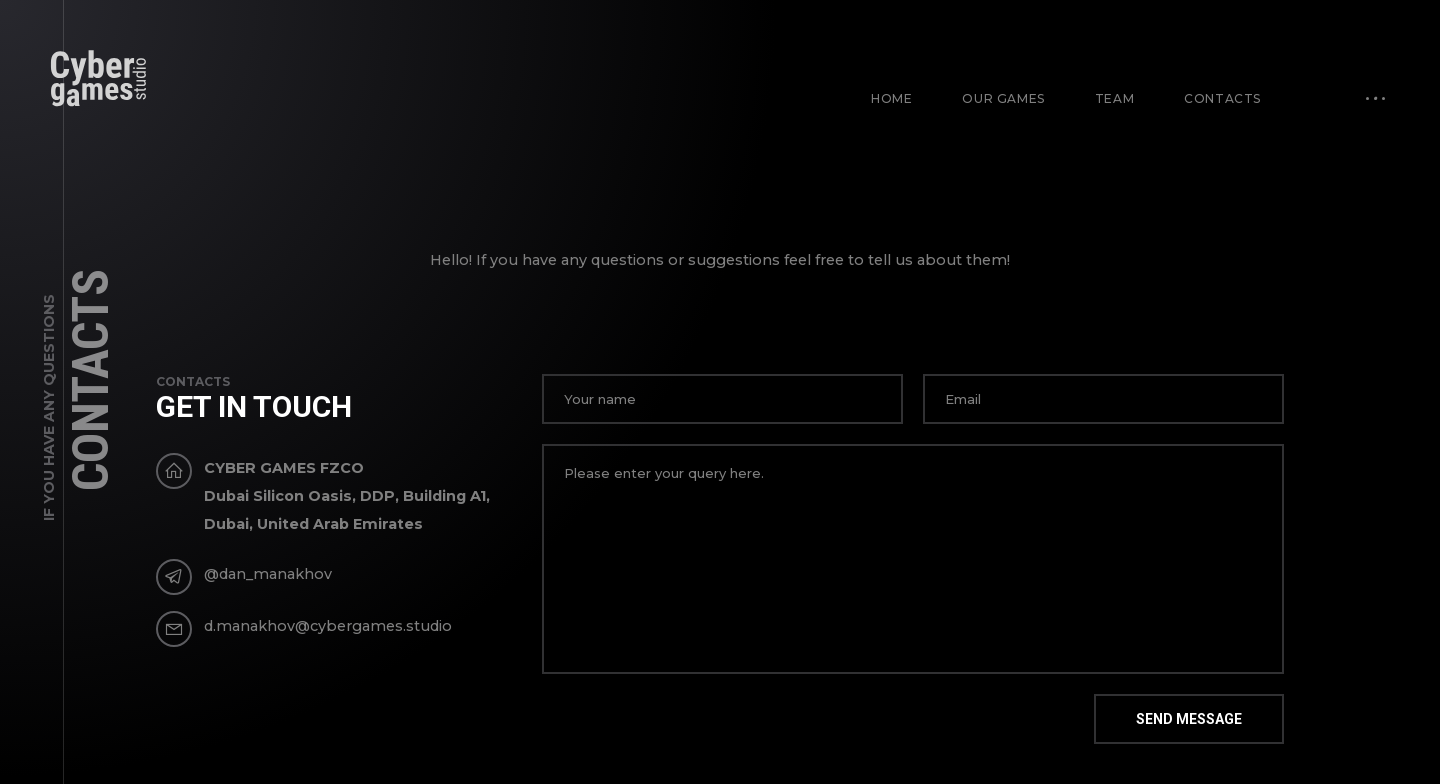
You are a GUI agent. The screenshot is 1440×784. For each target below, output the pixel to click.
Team (1114, 98)
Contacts (1222, 98)
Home (891, 98)
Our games (1003, 98)
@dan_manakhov (268, 574)
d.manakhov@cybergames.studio (328, 626)
